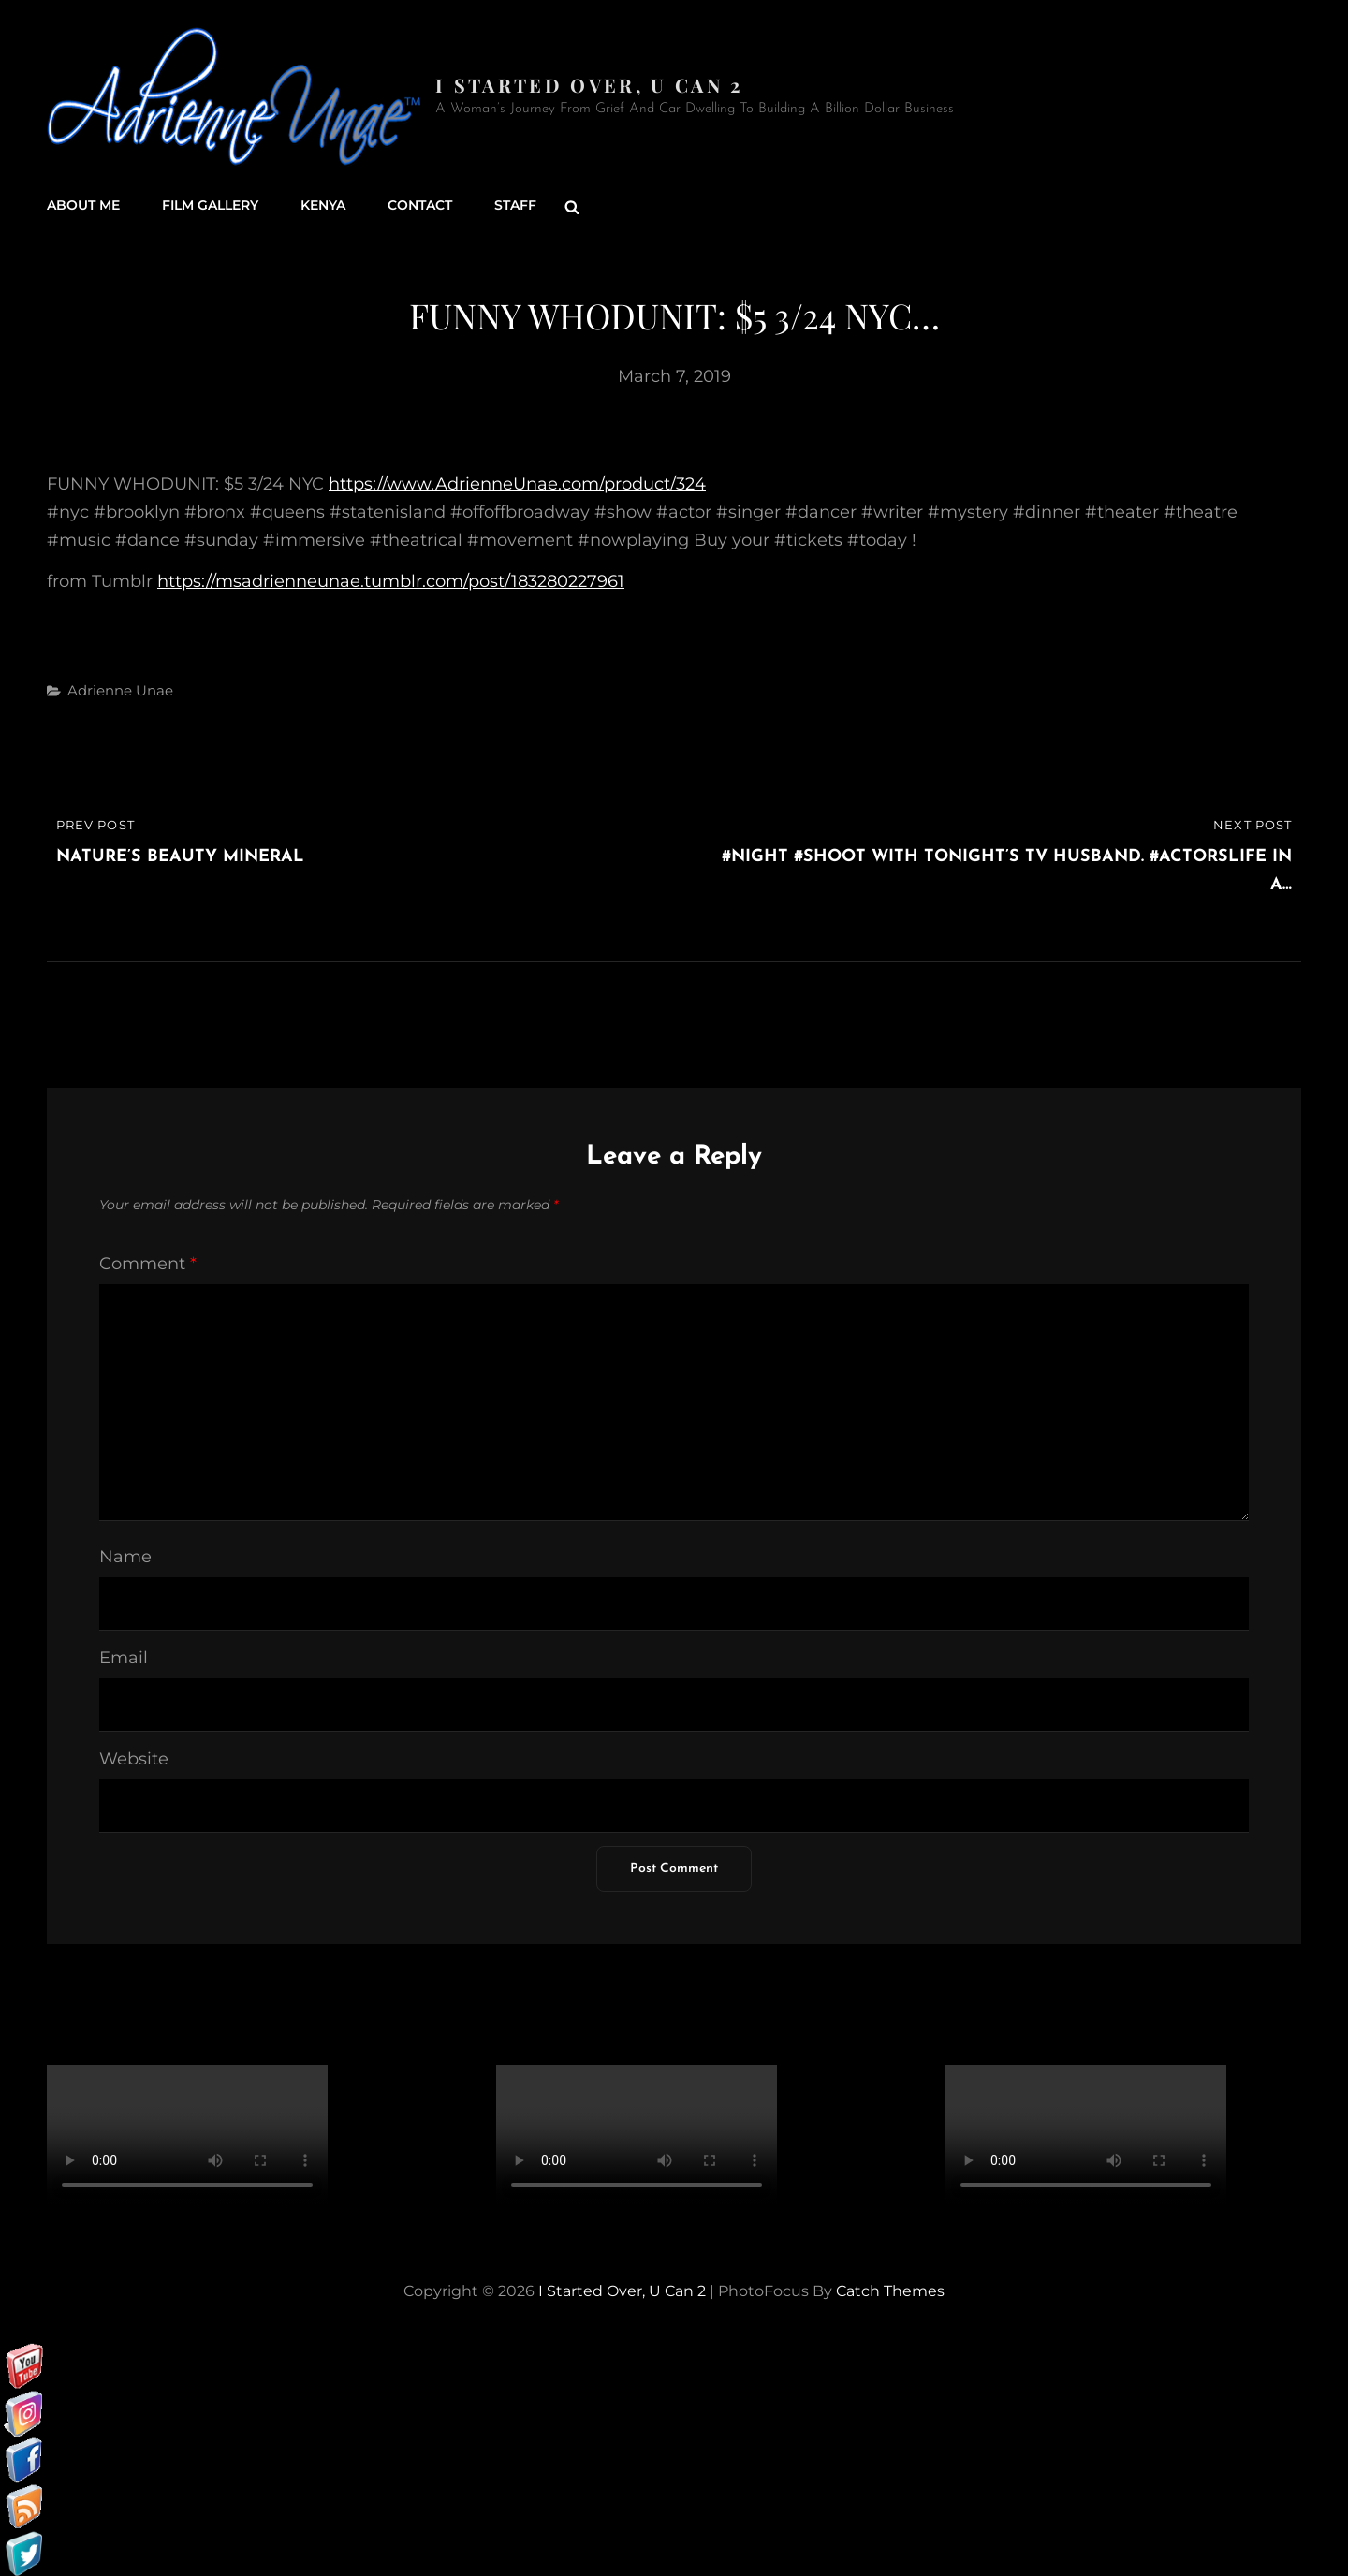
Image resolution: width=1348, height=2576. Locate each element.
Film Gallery (210, 206)
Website (133, 1758)
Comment (148, 1262)
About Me (83, 206)
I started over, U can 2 (589, 84)
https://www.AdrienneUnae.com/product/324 (517, 483)
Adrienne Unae (120, 689)
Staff (515, 206)
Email (123, 1657)
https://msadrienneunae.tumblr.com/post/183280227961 (390, 580)
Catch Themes (890, 2290)
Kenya (322, 206)
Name (125, 1555)
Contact (420, 206)
